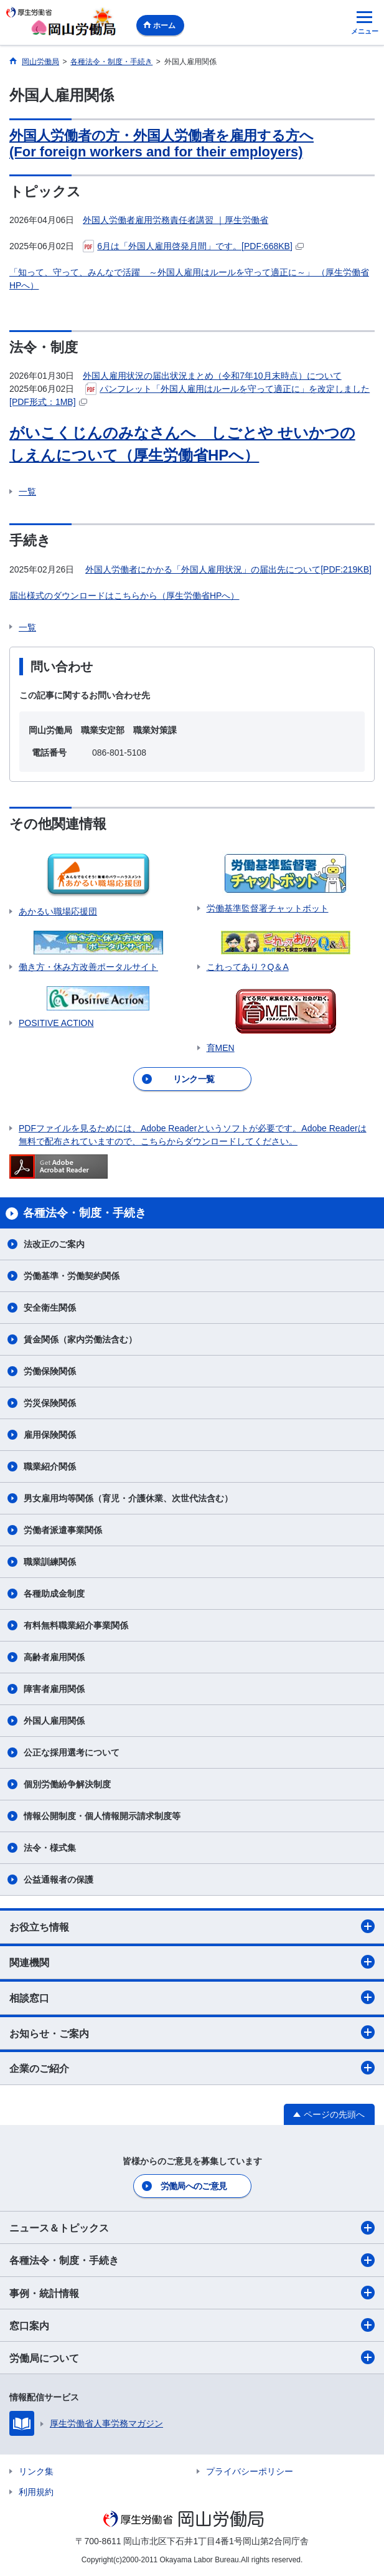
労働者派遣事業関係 (63, 1530)
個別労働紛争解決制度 (67, 1784)
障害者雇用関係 (54, 1689)
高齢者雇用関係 (54, 1657)
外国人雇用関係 (54, 1721)
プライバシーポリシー (249, 2471)
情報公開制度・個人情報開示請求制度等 (102, 1816)
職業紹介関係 (50, 1466)
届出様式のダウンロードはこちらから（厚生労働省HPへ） (124, 596)
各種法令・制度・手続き (192, 2260)
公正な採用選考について (71, 1752)
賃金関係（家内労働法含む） (80, 1339)
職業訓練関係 (50, 1562)
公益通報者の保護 (58, 1879)
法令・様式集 (50, 1848)
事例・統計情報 (192, 2292)
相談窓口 (192, 1997)
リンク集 (36, 2471)
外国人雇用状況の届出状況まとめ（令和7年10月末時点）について (212, 376)
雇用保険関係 (50, 1435)
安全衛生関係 (50, 1308)
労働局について (192, 2357)
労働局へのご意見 (194, 2186)
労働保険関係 (50, 1371)
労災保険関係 (50, 1403)
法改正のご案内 (54, 1244)
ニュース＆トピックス (192, 2228)
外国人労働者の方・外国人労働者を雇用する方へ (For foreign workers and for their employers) (161, 143)
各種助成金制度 (54, 1594)
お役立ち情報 (192, 1926)
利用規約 (36, 2492)
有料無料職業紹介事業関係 (76, 1625)
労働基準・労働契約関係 (71, 1276)
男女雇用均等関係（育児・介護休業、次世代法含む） (128, 1498)
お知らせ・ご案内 (192, 2032)
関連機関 (192, 1962)
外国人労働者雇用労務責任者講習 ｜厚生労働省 (175, 220)
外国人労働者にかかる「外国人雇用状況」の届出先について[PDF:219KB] (228, 569)
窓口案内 (192, 2325)
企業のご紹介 (192, 2068)
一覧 (27, 492)
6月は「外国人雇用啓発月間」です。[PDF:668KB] (193, 246)
